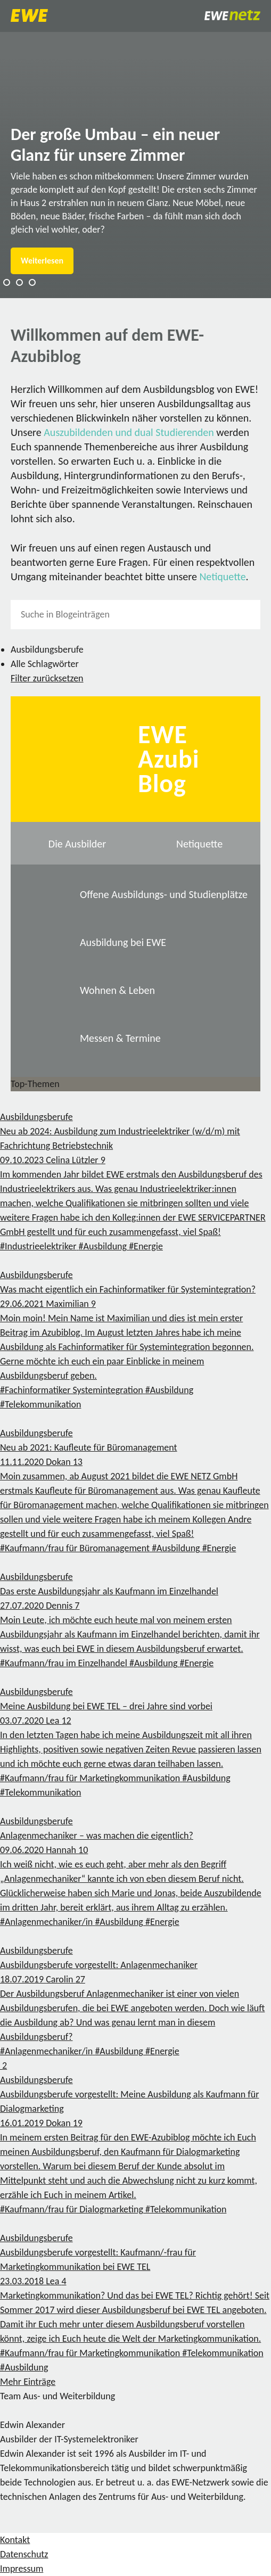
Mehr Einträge (27, 2382)
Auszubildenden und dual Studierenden (129, 432)
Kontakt (15, 2540)
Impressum (21, 2568)
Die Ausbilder (77, 843)
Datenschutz (24, 2554)
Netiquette (222, 576)
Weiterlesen (42, 261)
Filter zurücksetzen (47, 678)
